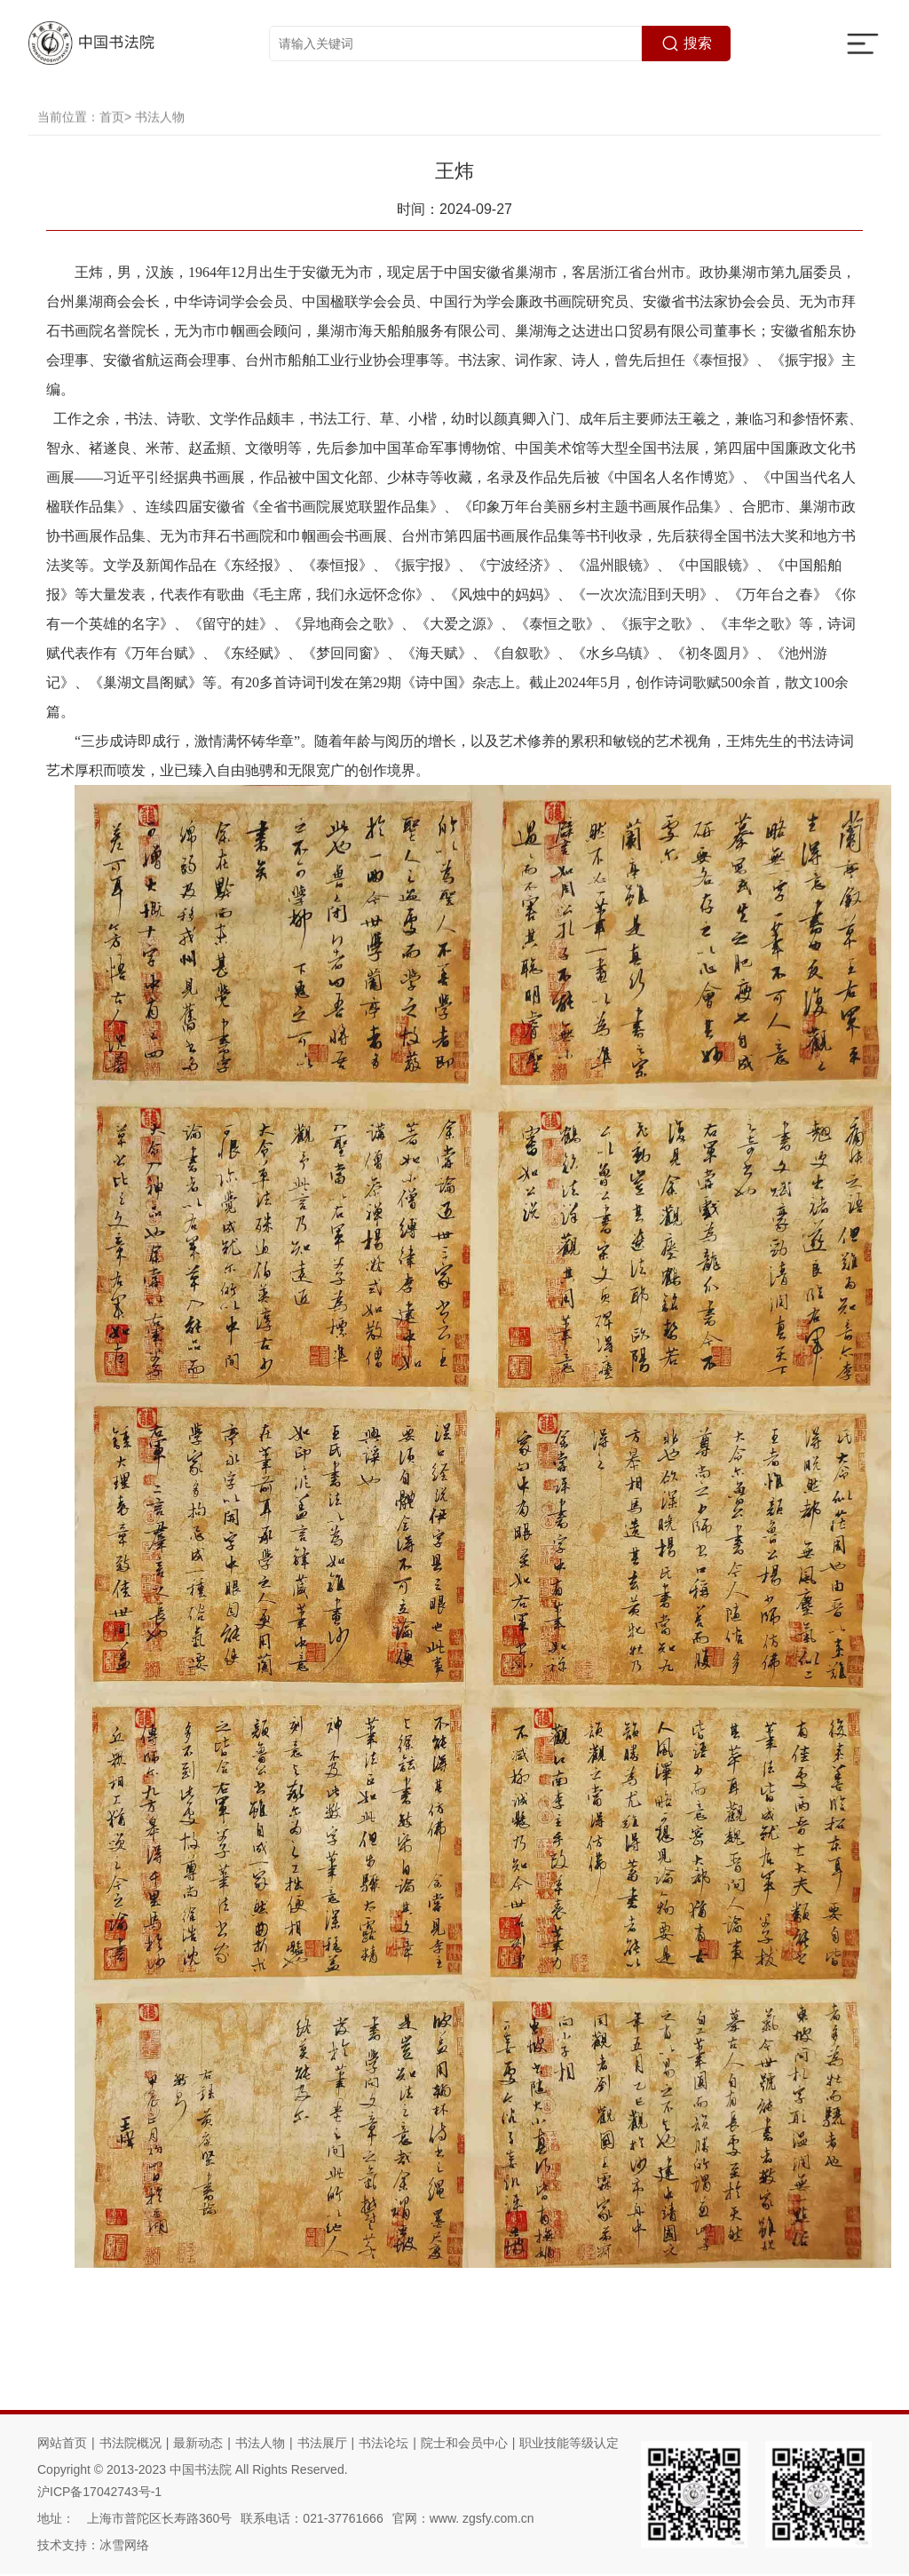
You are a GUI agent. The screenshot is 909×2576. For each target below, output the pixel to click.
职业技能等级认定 (569, 2444)
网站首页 (62, 2444)
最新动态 (198, 2444)
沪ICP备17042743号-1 (99, 2493)
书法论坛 (383, 2444)
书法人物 (160, 138)
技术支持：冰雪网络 (93, 2547)
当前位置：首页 (80, 138)
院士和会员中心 (464, 2444)
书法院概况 (130, 2444)
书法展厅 (322, 2444)
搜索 (686, 44)
